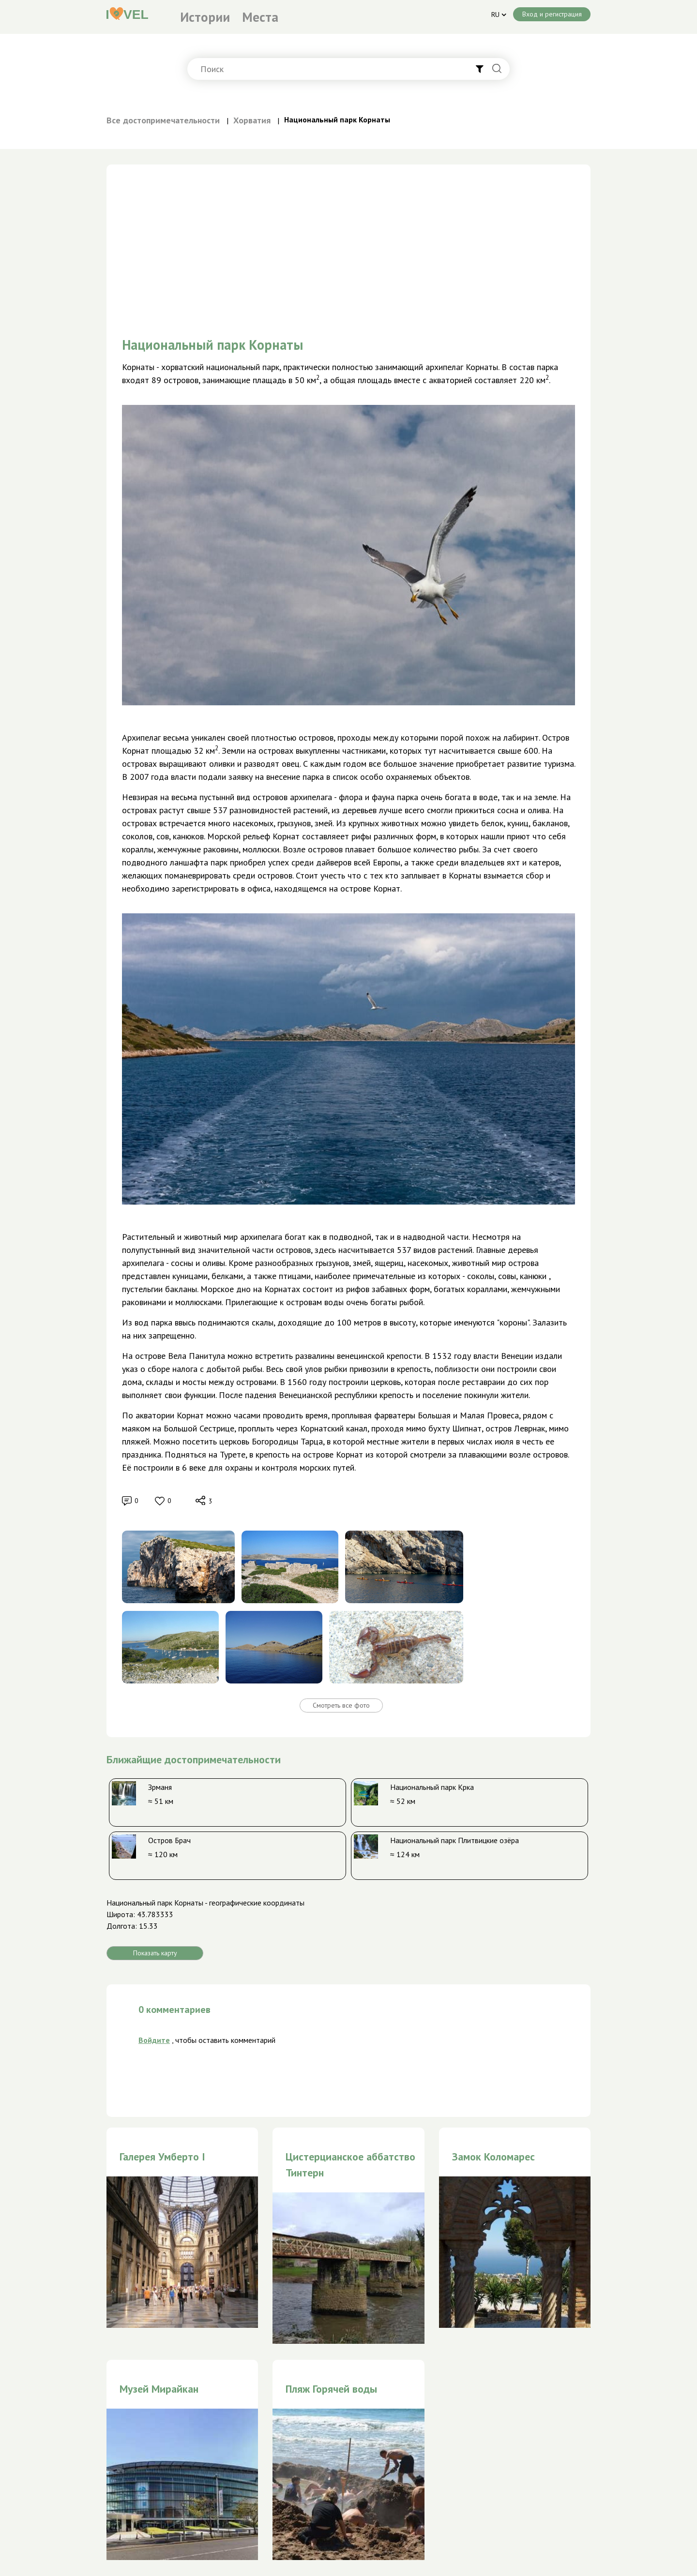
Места (260, 17)
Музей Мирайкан (159, 2389)
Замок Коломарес (493, 2156)
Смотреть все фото (341, 1705)
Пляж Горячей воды (331, 2389)
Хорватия (252, 120)
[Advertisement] (348, 232)
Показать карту (155, 1953)
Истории (205, 17)
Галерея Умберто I (162, 2156)
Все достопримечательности (163, 120)
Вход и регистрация (552, 14)
